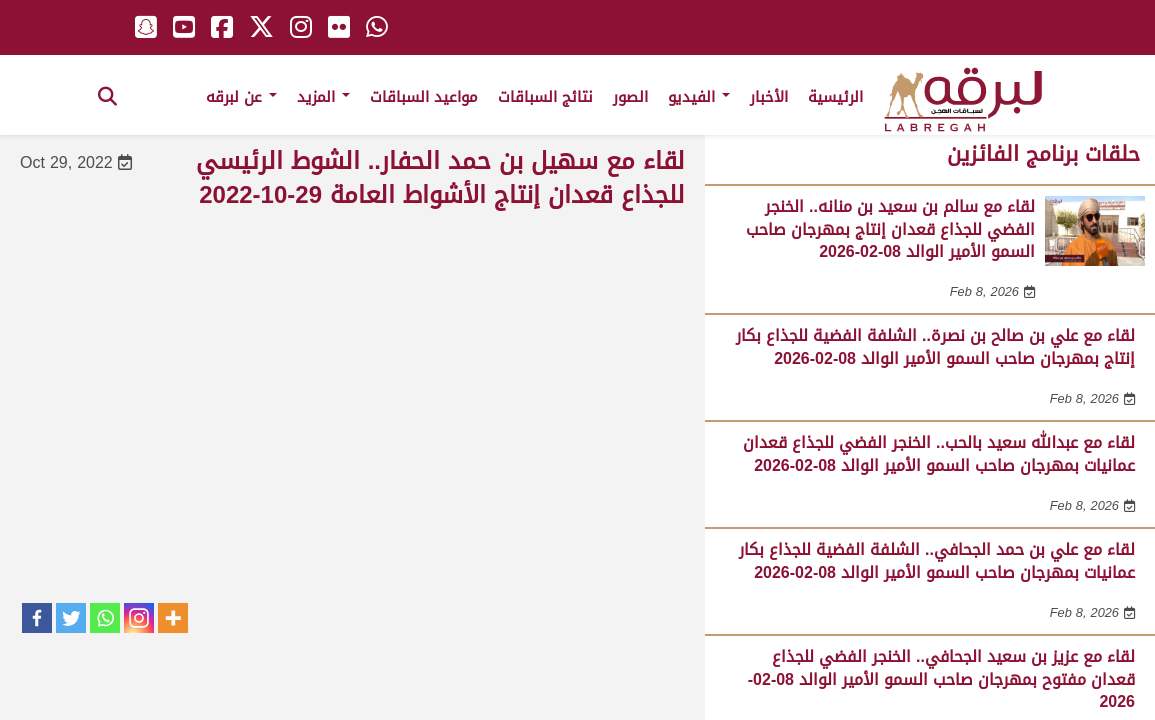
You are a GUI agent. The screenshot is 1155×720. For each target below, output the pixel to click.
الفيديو (699, 97)
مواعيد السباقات (424, 97)
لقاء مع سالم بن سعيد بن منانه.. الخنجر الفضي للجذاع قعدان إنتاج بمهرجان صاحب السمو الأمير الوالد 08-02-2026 (890, 229)
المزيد (323, 97)
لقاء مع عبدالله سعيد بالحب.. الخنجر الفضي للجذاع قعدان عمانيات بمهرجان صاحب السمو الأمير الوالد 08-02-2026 (939, 453)
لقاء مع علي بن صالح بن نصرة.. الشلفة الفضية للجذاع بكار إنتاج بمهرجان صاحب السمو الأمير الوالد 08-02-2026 (935, 346)
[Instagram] (139, 618)
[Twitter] (71, 618)
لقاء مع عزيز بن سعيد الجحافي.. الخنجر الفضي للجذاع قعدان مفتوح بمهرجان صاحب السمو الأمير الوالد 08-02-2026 (941, 679)
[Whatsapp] (105, 618)
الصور (630, 97)
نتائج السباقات (545, 97)
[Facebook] (37, 618)
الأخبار (769, 97)
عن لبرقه (241, 97)
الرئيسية (835, 97)
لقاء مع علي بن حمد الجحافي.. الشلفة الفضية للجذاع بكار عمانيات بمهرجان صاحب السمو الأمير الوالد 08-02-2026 (937, 560)
